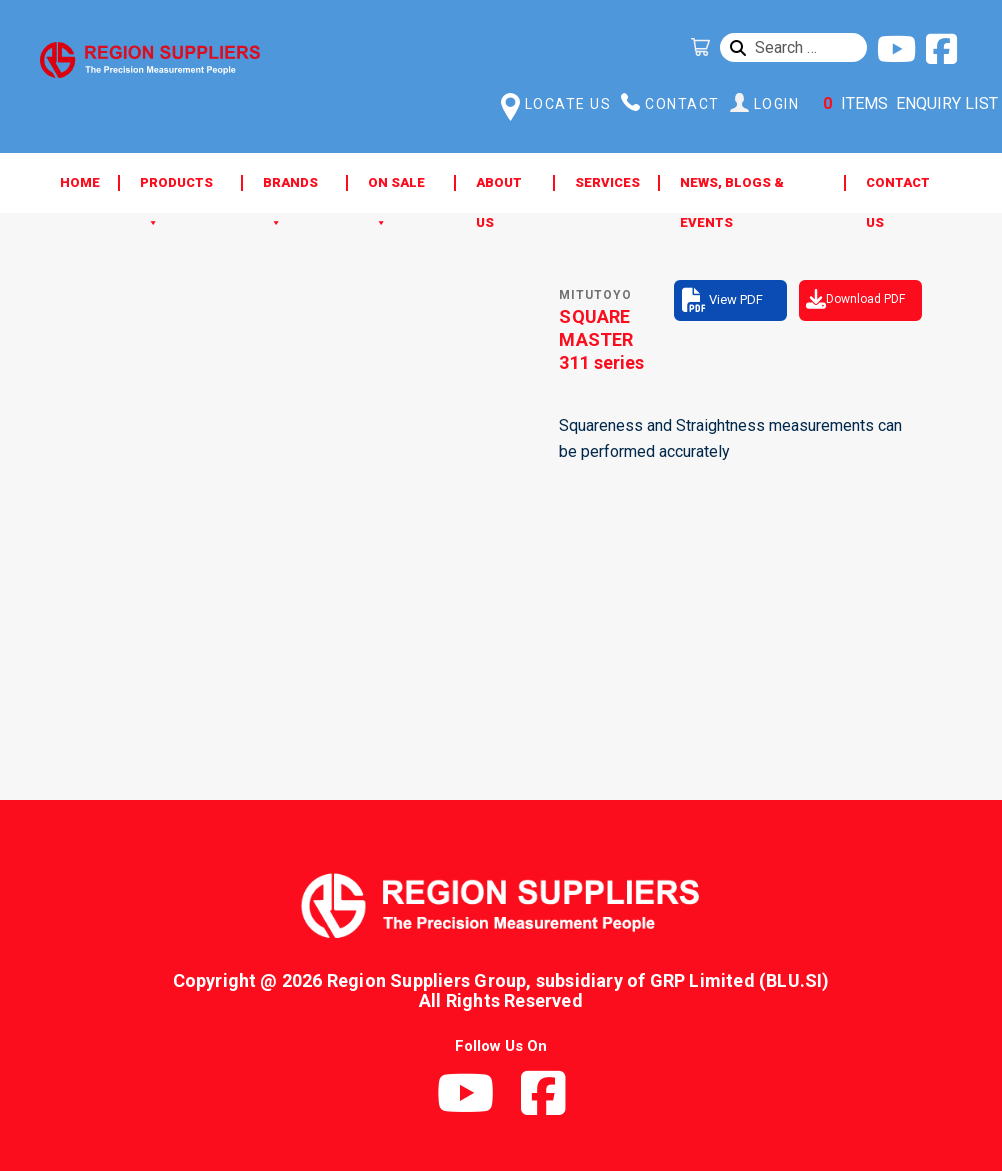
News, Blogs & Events (732, 189)
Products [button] (176, 189)
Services (607, 182)
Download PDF (865, 299)
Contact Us (898, 189)
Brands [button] (290, 189)
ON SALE (396, 189)
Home (80, 182)
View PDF (736, 299)
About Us (499, 189)
